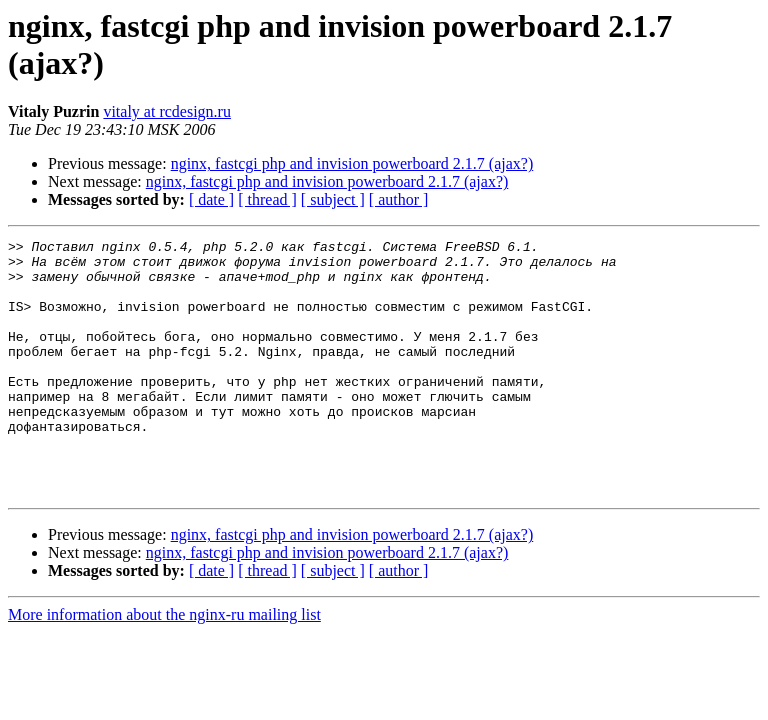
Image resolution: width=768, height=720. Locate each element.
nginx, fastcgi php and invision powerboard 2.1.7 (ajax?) (352, 163)
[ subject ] (333, 199)
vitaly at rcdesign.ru (167, 111)
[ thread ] (267, 199)
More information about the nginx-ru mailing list (164, 665)
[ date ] (211, 199)
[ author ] (399, 199)
